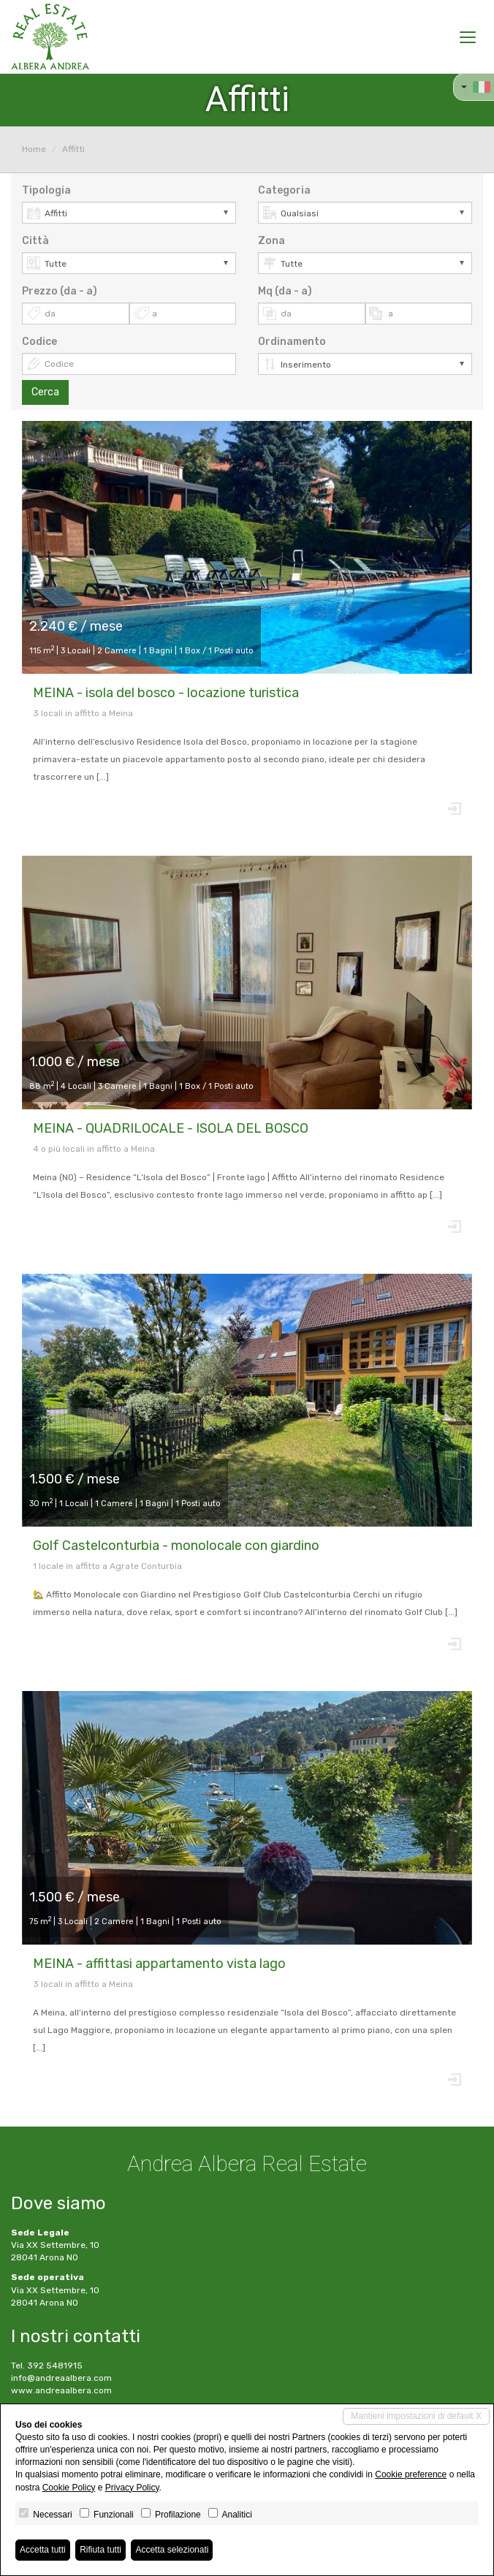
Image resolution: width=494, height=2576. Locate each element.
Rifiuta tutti (100, 2550)
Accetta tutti (43, 2550)
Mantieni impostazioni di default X (416, 2416)
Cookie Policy (69, 2487)
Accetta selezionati (171, 2550)
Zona (271, 241)
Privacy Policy (132, 2487)
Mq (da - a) (285, 291)
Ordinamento (292, 341)
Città (35, 241)
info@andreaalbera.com (61, 2378)
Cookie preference (410, 2474)
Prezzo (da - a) (59, 291)
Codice (39, 341)
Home (34, 149)
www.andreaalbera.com (61, 2390)
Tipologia (46, 190)
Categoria (284, 190)
